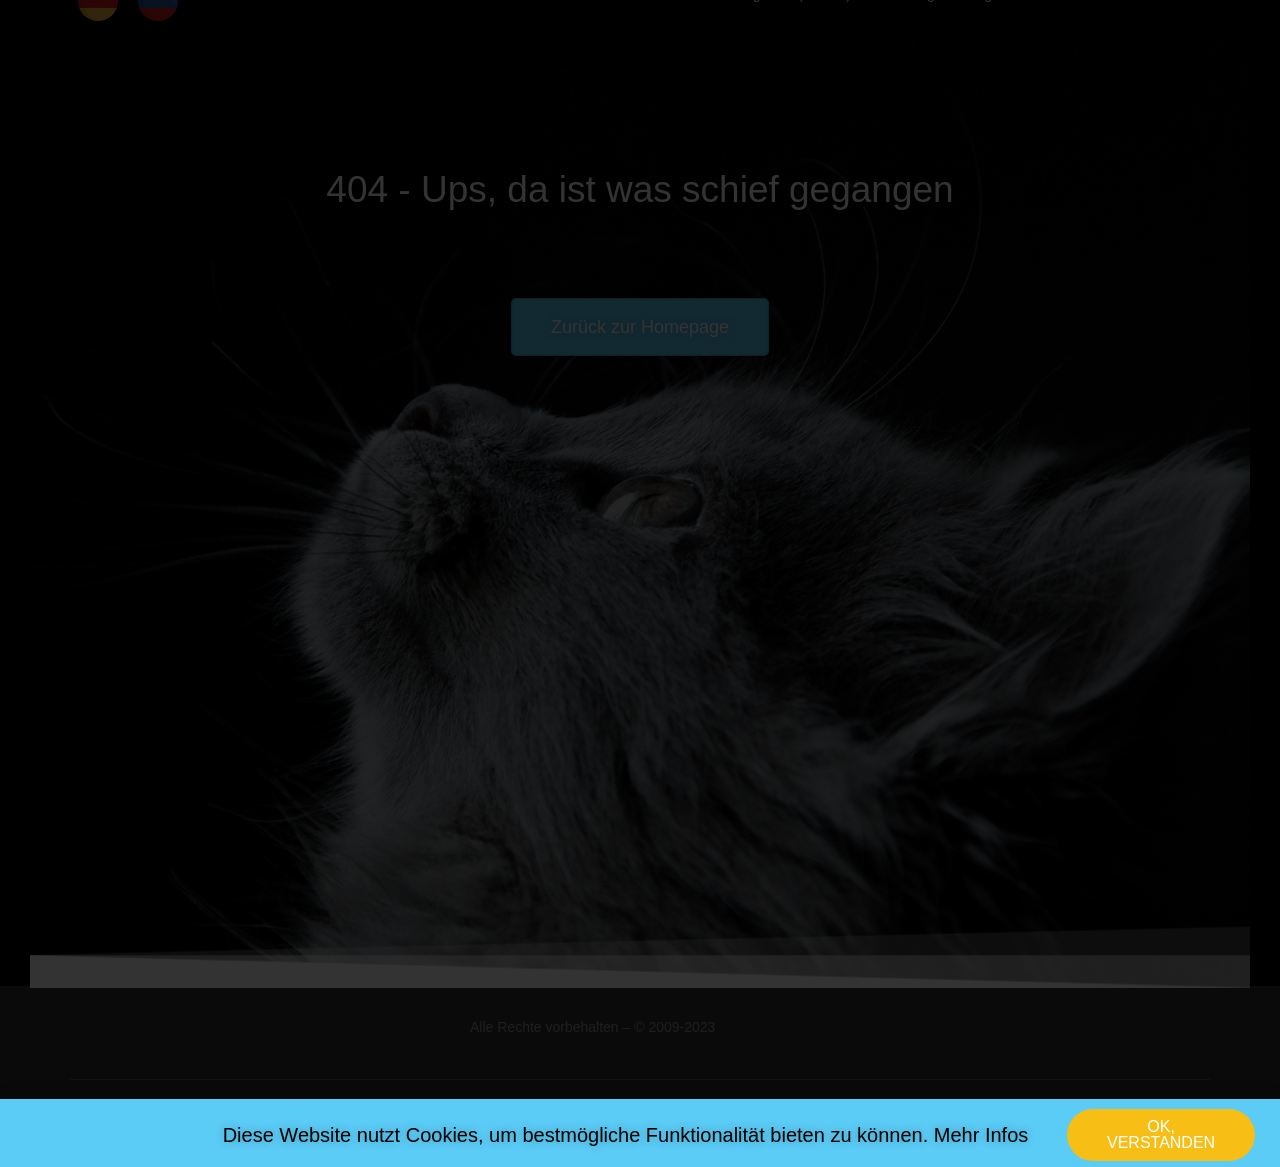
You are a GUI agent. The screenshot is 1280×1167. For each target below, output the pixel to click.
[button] (1161, 1141)
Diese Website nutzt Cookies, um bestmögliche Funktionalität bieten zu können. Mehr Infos (626, 1141)
